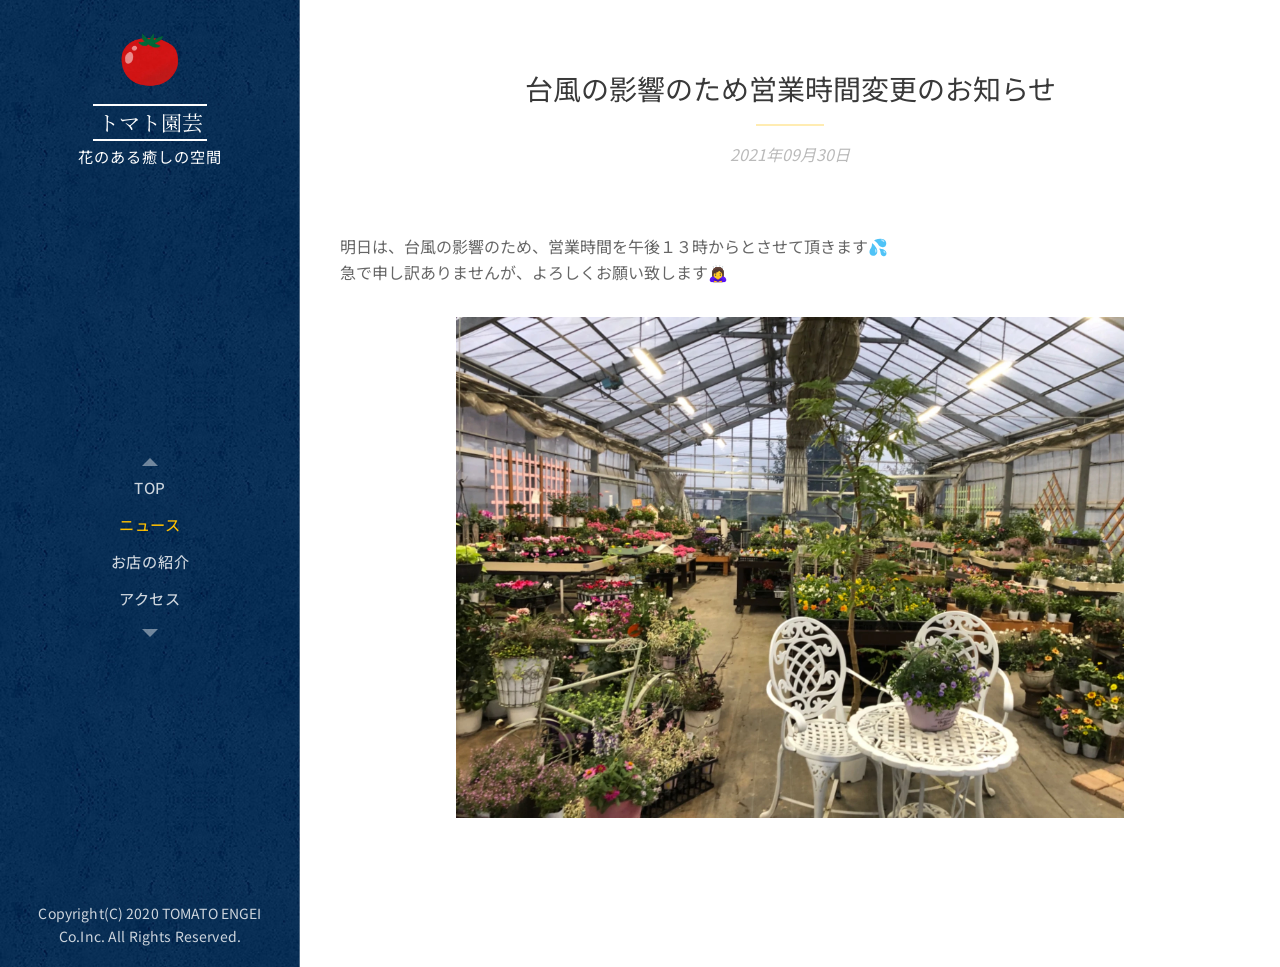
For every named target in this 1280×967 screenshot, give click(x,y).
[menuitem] (150, 487)
